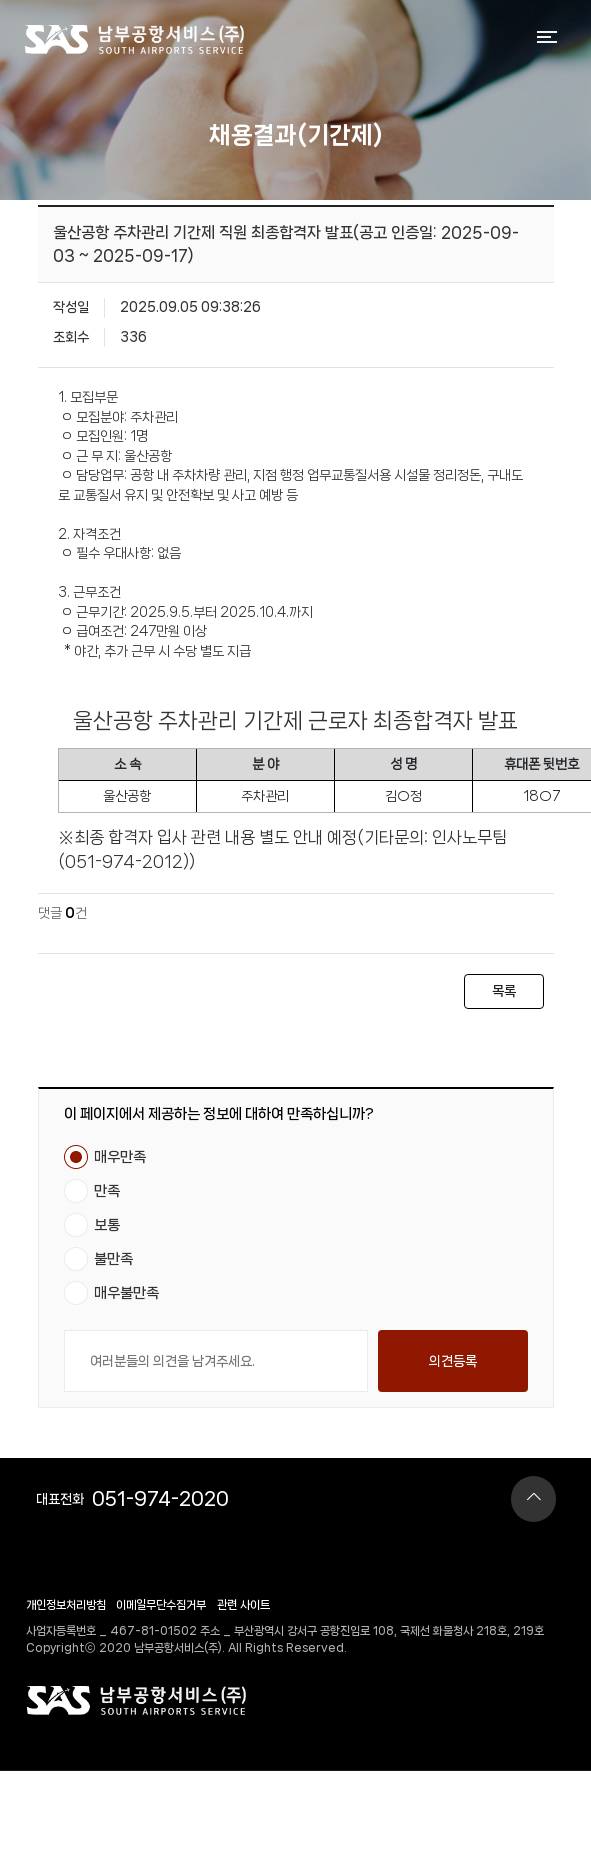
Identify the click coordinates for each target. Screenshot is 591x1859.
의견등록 (453, 1361)
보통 (107, 1225)
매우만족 (120, 1157)
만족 (107, 1191)
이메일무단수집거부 (161, 1605)
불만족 (113, 1259)
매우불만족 (126, 1293)
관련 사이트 (243, 1605)
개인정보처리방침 (66, 1605)
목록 (504, 991)
